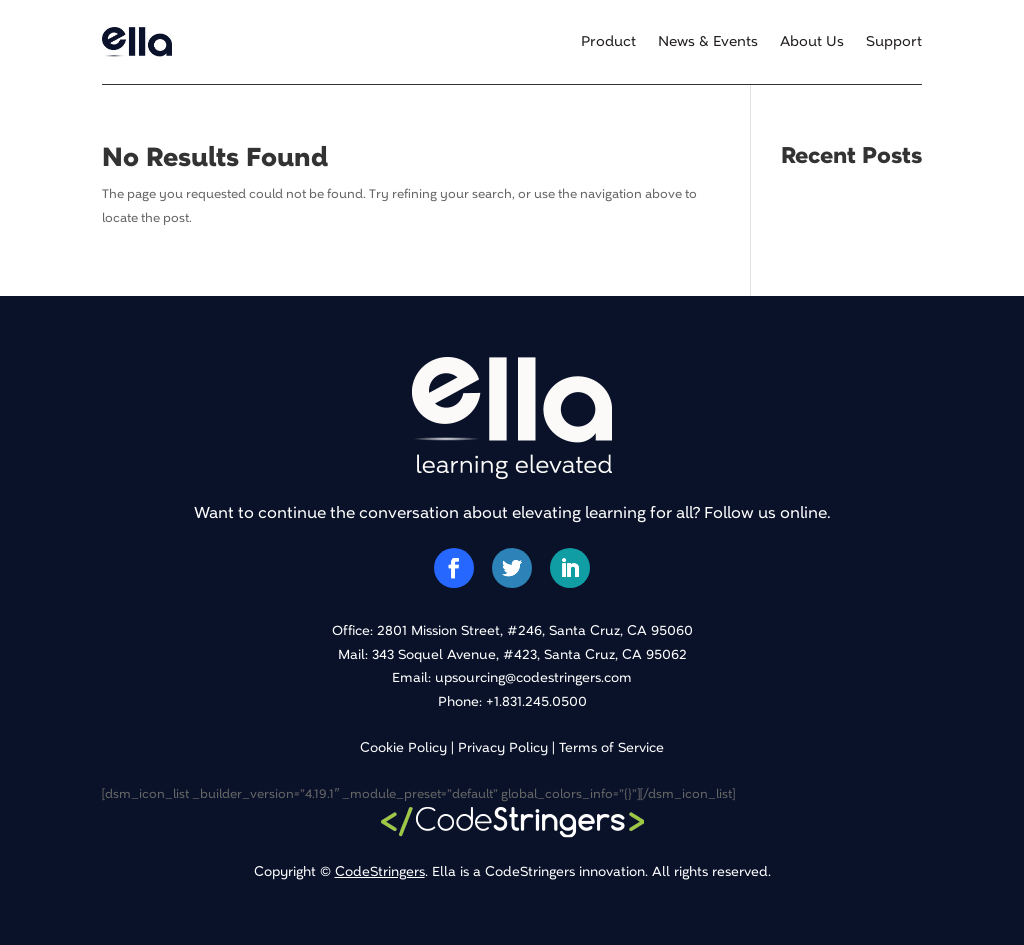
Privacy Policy (503, 747)
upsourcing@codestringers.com (533, 677)
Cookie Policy (403, 747)
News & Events (708, 42)
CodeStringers (380, 871)
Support (894, 42)
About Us (812, 42)
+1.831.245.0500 (536, 701)
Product (608, 42)
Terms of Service (611, 747)
